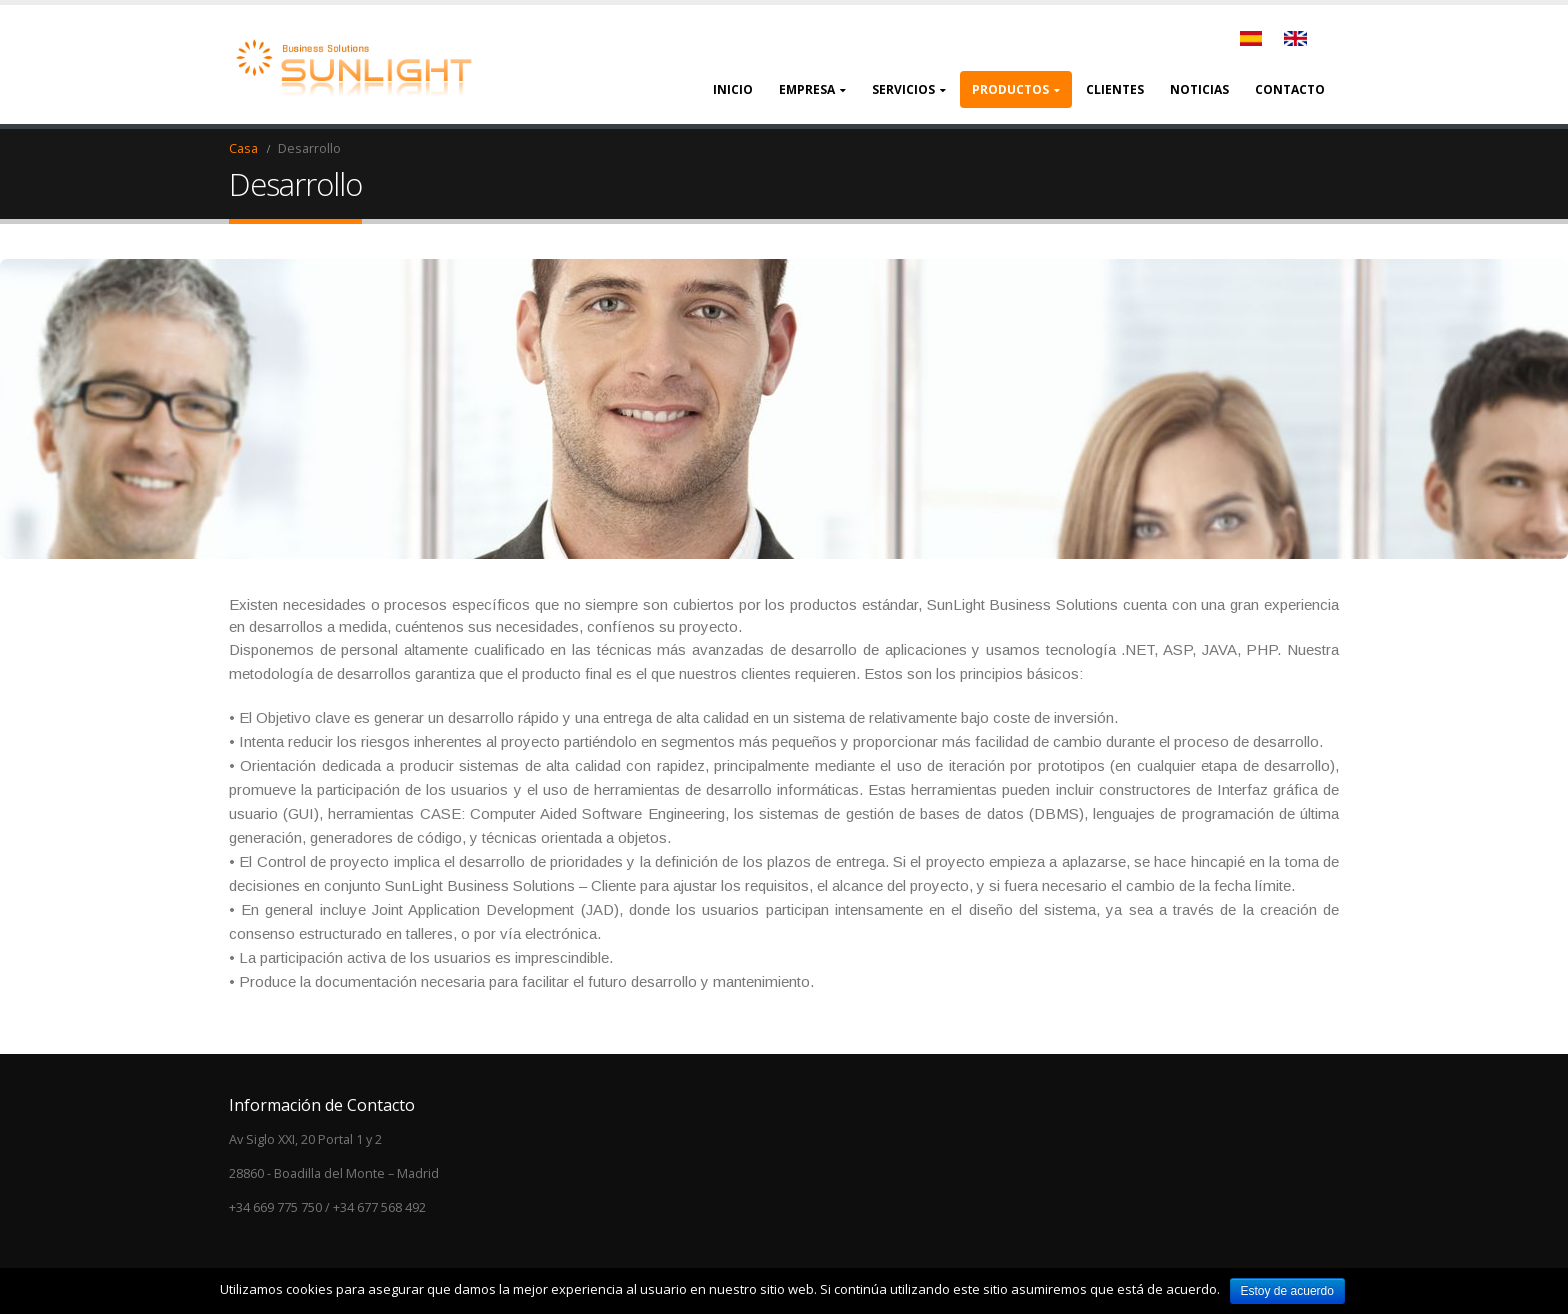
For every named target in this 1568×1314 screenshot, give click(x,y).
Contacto (1290, 89)
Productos (1010, 89)
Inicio (733, 89)
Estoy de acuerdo (1287, 1291)
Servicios (903, 89)
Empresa (807, 89)
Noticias (1199, 89)
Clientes (1115, 89)
